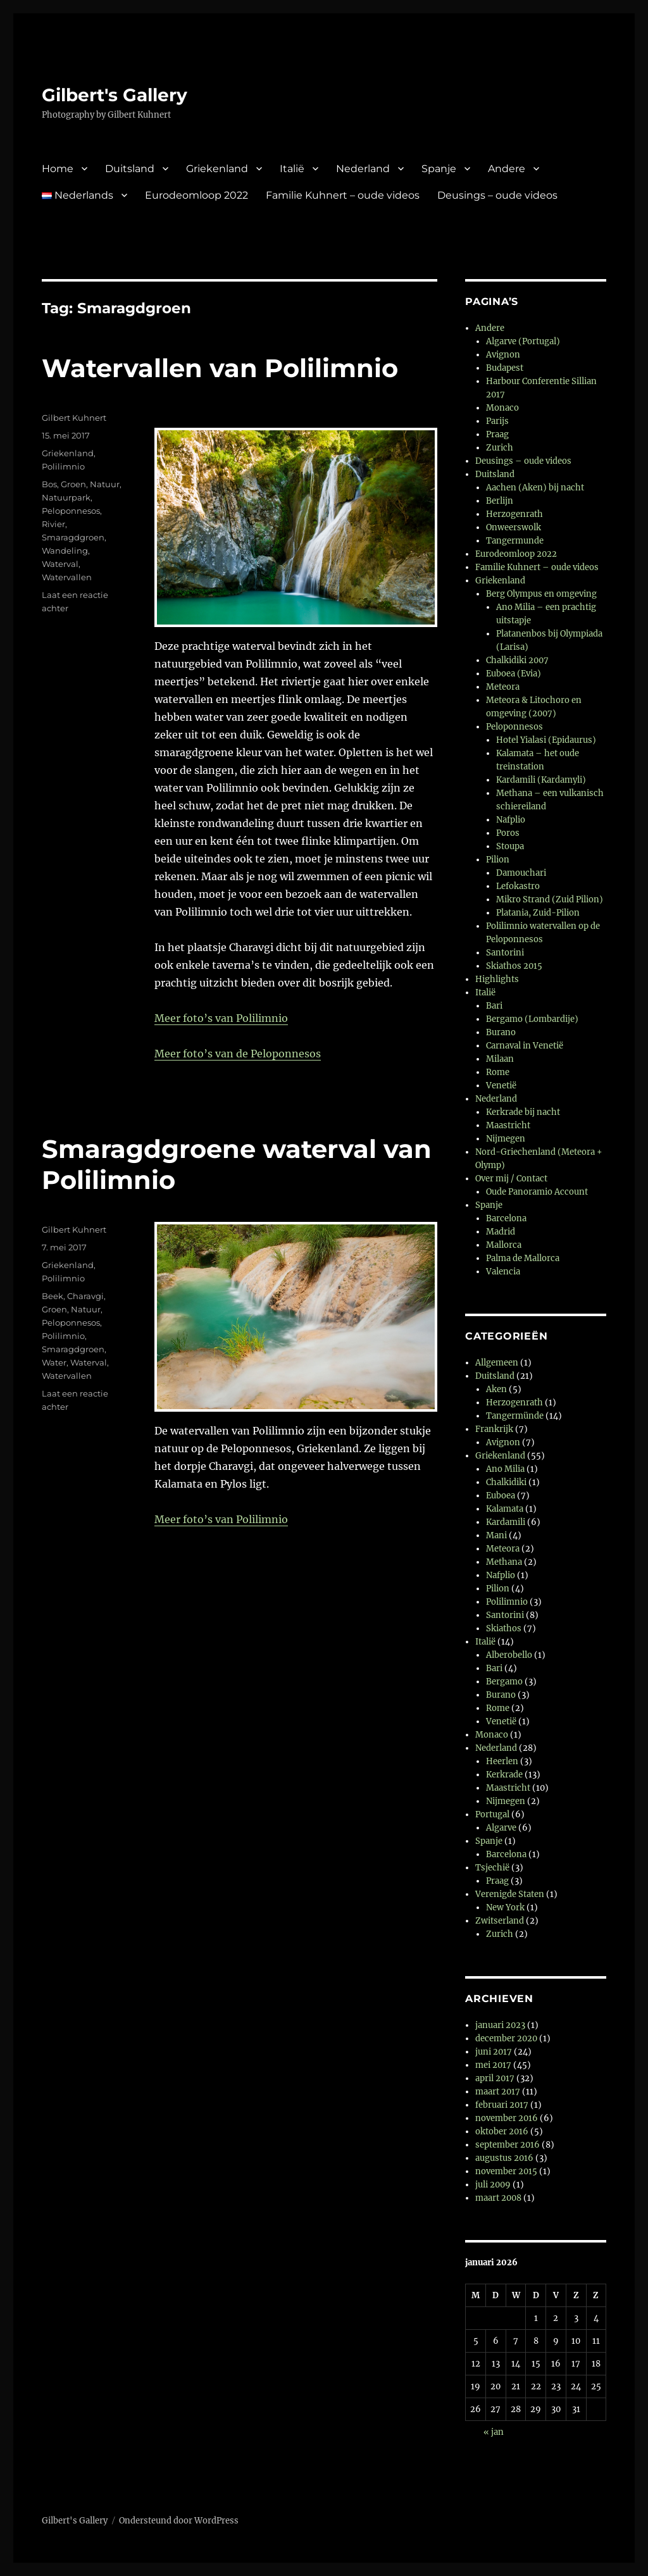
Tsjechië (492, 1867)
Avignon (503, 354)
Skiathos (503, 1628)
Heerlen (502, 1761)
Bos (49, 484)
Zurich (499, 447)
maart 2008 (498, 2198)
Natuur (105, 484)
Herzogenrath (514, 514)
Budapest (504, 368)
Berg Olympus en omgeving (541, 593)
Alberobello (509, 1655)
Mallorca (503, 1245)
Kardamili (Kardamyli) (541, 780)
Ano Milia (505, 1469)
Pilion (497, 859)
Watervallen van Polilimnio (220, 367)
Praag (497, 434)
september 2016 (507, 2144)
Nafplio (510, 819)
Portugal (492, 1814)
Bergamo (504, 1681)
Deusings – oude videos (497, 195)
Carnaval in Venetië (524, 1045)
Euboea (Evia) (513, 673)
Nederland (363, 169)
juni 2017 (493, 2051)
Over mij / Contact (511, 1178)
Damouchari (521, 873)
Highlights (497, 979)
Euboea (500, 1495)
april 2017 (494, 2078)
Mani (496, 1535)
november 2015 (506, 2171)
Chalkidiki (506, 1482)
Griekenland (217, 169)
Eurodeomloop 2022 (196, 195)
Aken (496, 1389)
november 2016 (506, 2118)
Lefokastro (518, 886)
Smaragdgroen (73, 537)
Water (54, 1362)
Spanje (438, 169)
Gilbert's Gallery (114, 95)
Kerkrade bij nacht (523, 1112)
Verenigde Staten (509, 1894)
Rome (497, 1072)
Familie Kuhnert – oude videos (343, 195)
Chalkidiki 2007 (517, 660)
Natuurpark (66, 497)
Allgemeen (496, 1362)
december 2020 (506, 2038)
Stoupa (510, 846)
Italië (292, 169)
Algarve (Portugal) (523, 341)
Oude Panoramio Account (537, 1191)
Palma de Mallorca (522, 1258)
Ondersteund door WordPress (179, 2520)
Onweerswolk (513, 527)
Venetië (501, 1085)
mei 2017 (493, 2065)
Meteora (503, 686)
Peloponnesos (71, 511)
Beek (52, 1296)
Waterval (60, 564)
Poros (508, 833)
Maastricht (508, 1125)
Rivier (53, 524)
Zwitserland (499, 1920)
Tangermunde (515, 540)
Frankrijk (494, 1429)
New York (505, 1907)
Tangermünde (515, 1415)
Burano (501, 1032)
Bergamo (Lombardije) (532, 1019)
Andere (506, 169)
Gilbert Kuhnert (74, 418)
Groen (73, 484)
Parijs (497, 421)
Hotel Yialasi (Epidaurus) (546, 740)
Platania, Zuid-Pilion (538, 912)
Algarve (501, 1827)
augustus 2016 (504, 2158)
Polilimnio (63, 466)
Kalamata (504, 1508)
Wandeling (65, 550)
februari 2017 (501, 2105)
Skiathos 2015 (514, 966)
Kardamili (505, 1522)
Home (57, 169)
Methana (504, 1562)
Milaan (500, 1059)
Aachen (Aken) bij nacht (535, 487)
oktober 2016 (501, 2131)
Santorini (505, 952)
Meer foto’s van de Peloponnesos (237, 1053)
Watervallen (67, 577)
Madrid (500, 1231)
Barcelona (506, 1218)
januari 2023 (500, 2025)
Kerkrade (504, 1774)
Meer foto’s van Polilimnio (221, 1018)
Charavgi (85, 1296)
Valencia (503, 1271)
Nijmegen (505, 1138)
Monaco (502, 407)
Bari (494, 1005)
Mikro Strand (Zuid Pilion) (549, 899)
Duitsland (129, 169)
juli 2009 (493, 2184)
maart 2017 (497, 2091)
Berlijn (499, 500)
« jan (493, 2432)
